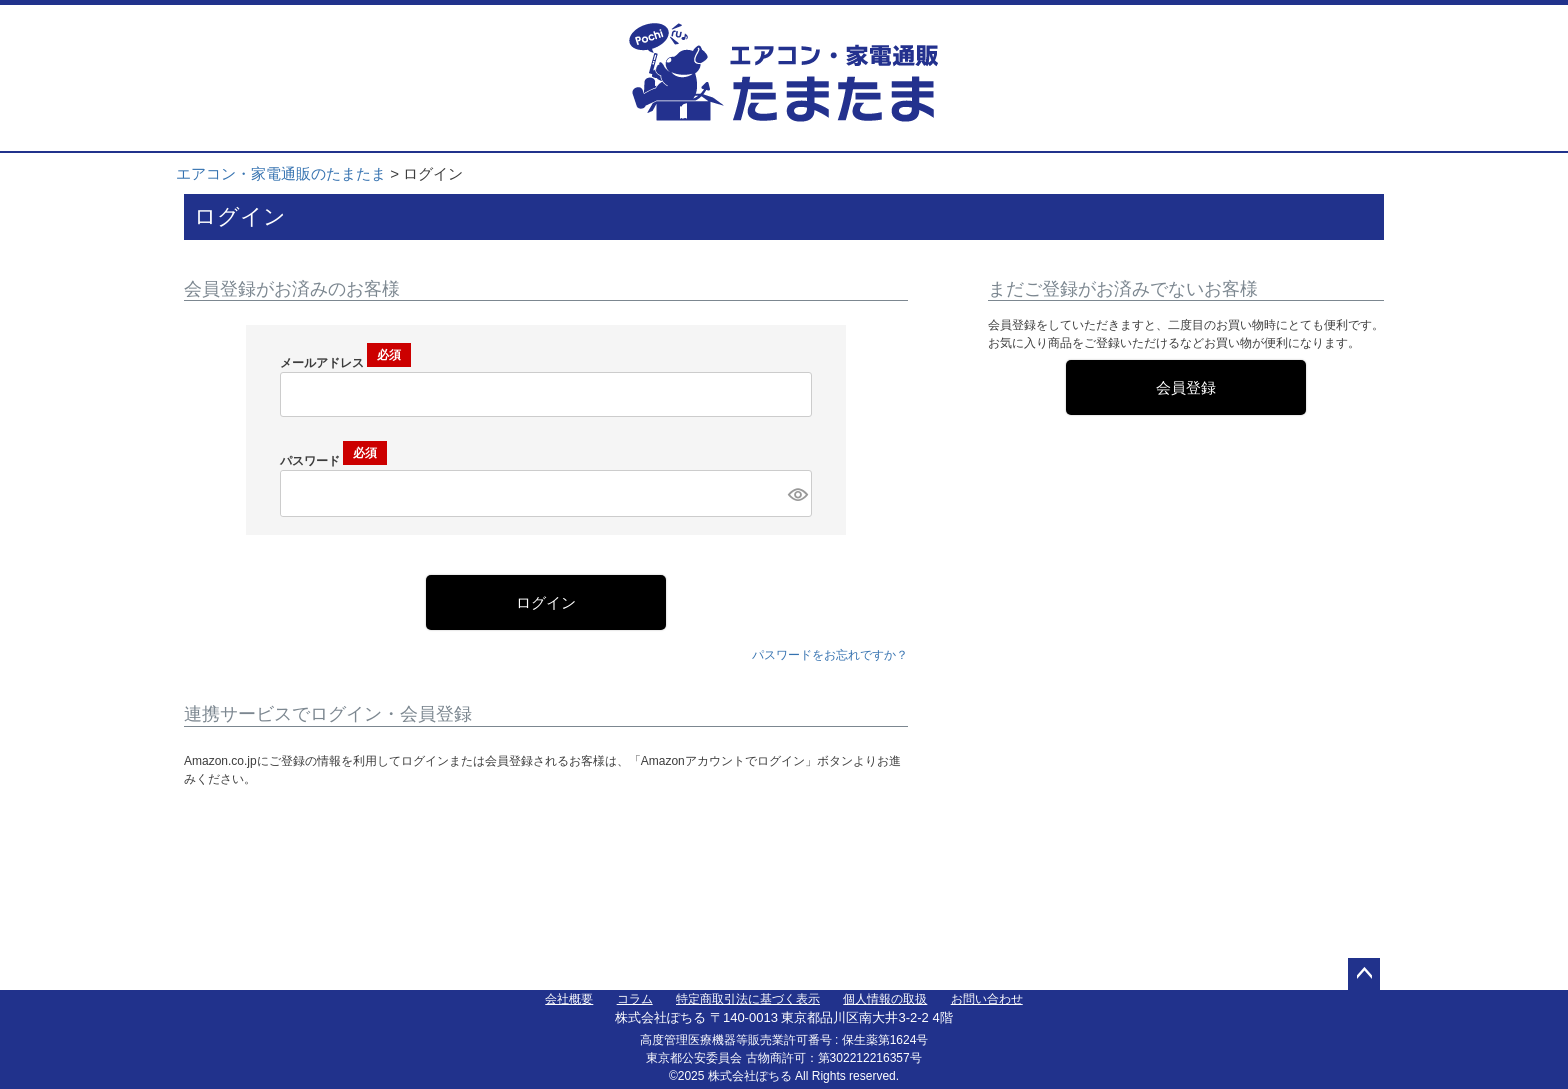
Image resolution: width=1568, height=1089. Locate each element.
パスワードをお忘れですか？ (830, 655)
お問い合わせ (987, 999)
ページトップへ (1364, 974)
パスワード (333, 461)
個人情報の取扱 (885, 999)
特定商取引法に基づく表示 (748, 999)
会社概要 (569, 999)
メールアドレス (345, 363)
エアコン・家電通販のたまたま (281, 173)
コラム (635, 999)
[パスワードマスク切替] (797, 493)
